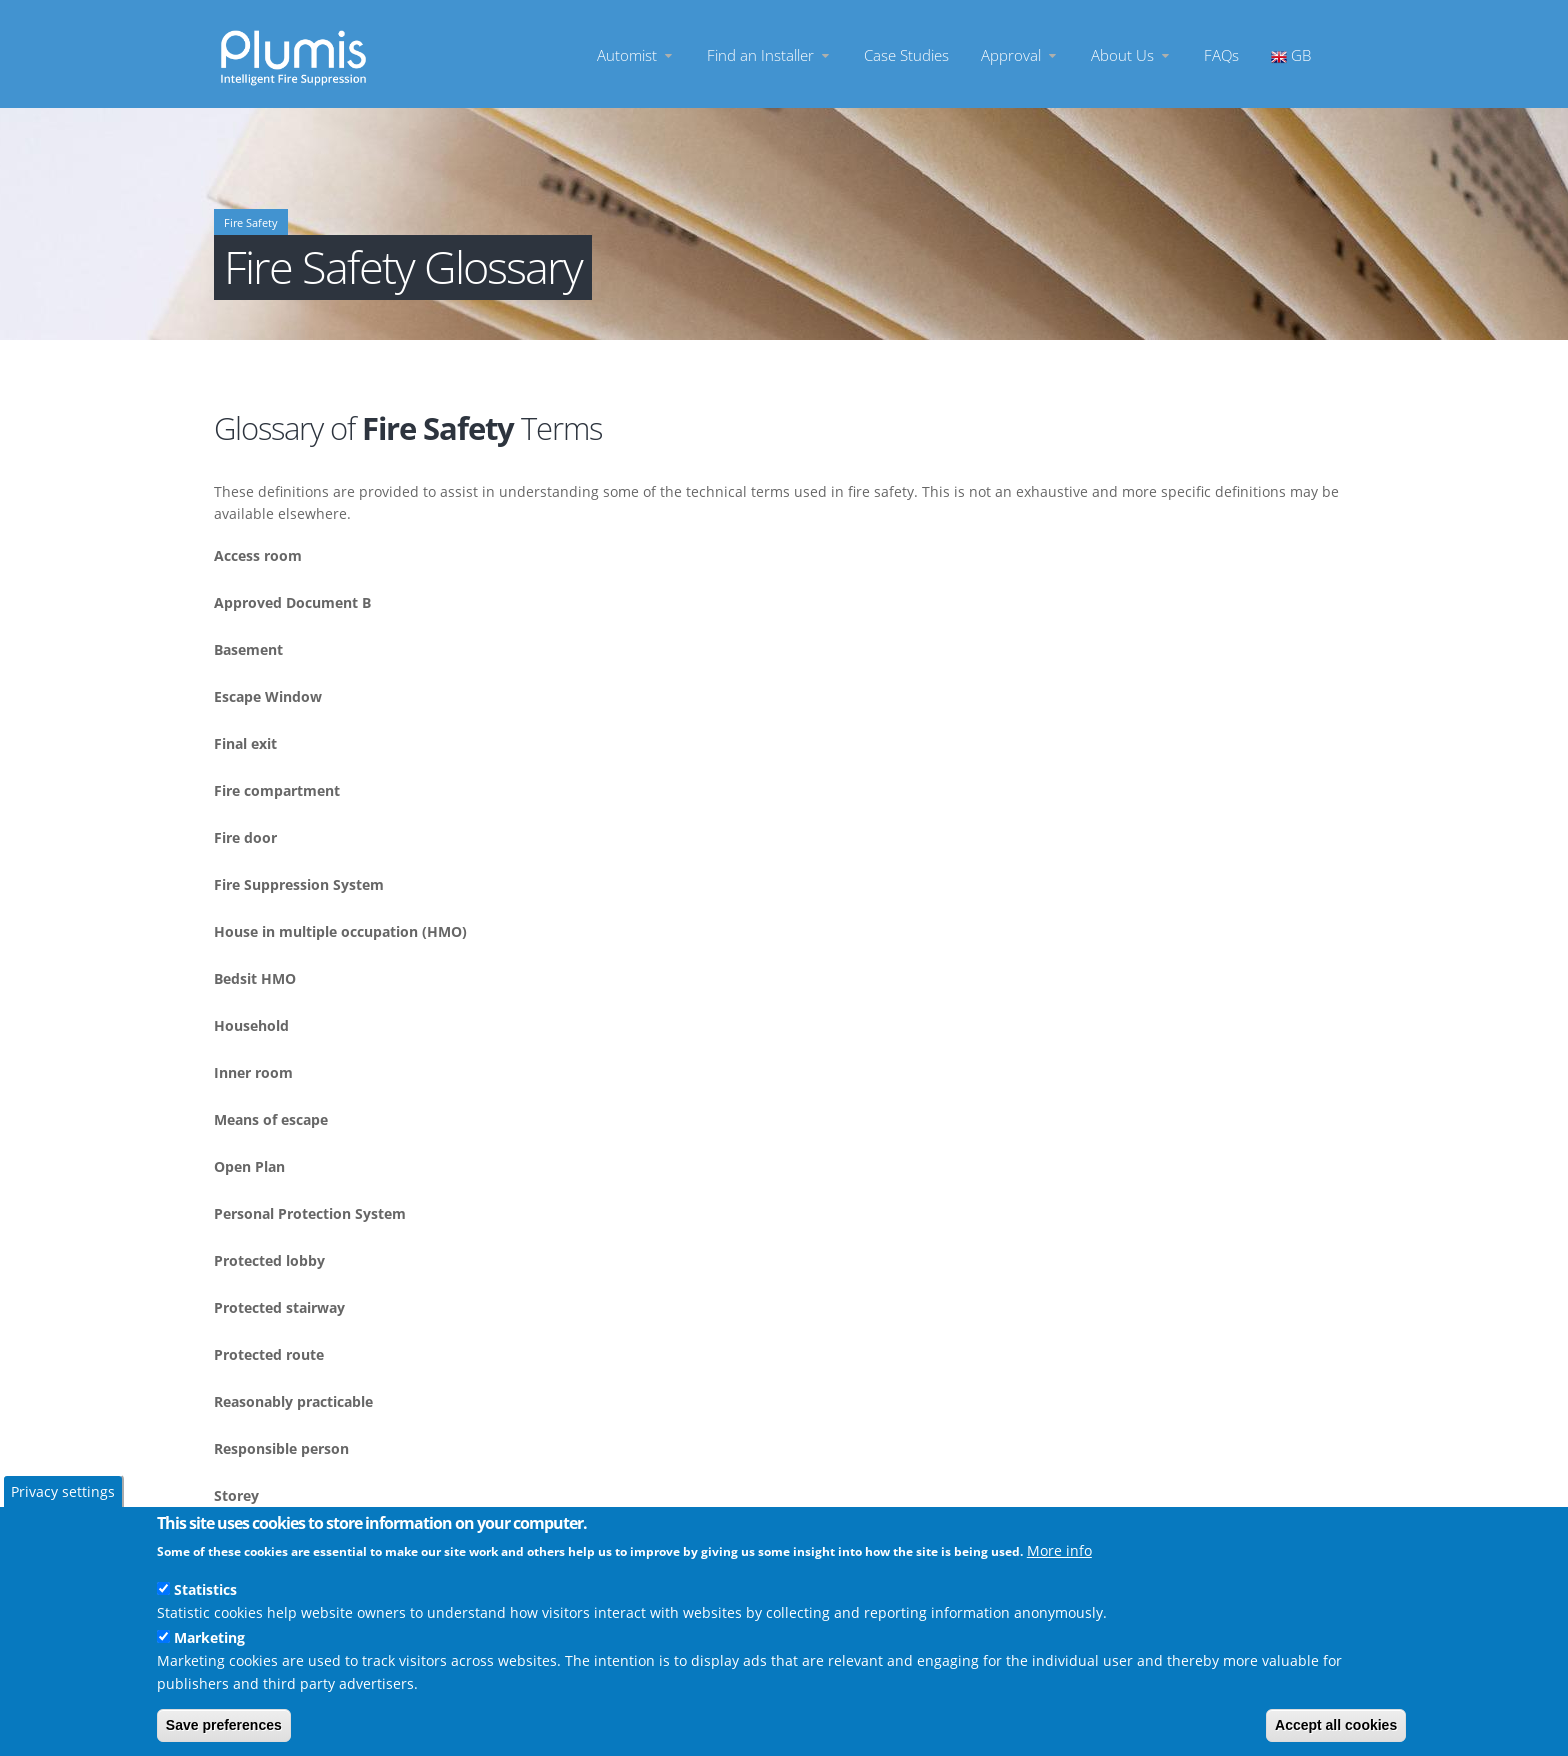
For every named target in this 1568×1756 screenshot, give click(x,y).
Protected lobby (269, 1260)
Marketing (209, 1637)
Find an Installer (769, 54)
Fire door (245, 837)
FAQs (1221, 54)
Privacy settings (63, 1491)
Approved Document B (292, 602)
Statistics (205, 1589)
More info (1059, 1550)
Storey (236, 1495)
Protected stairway (279, 1307)
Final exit (245, 743)
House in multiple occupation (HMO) (340, 931)
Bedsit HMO (255, 978)
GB (1291, 54)
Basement (248, 649)
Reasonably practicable (293, 1401)
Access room (258, 555)
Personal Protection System (310, 1213)
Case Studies (906, 54)
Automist (636, 54)
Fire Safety (251, 223)
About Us (1131, 54)
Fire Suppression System (299, 884)
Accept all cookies (1336, 1725)
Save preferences (224, 1725)
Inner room (253, 1072)
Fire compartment (277, 790)
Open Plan (249, 1166)
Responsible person (281, 1448)
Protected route (269, 1354)
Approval (1020, 54)
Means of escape (271, 1119)
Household (251, 1025)
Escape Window (268, 696)
